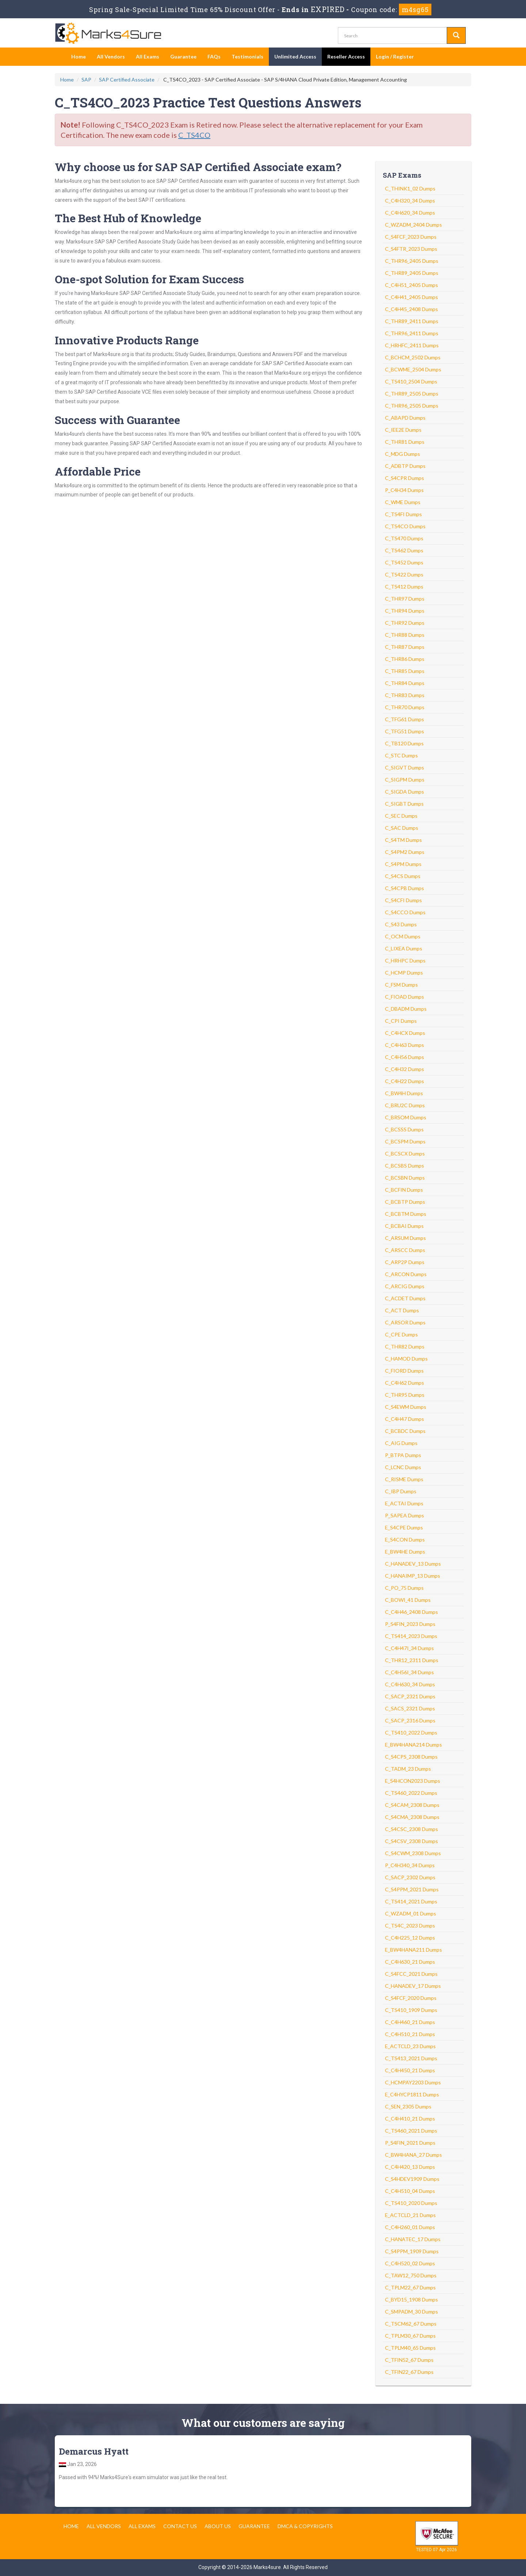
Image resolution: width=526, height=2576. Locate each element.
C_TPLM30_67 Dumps (410, 2336)
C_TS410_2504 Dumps (411, 381)
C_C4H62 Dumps (404, 1383)
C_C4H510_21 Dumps (410, 2034)
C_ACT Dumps (402, 1310)
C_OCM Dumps (402, 936)
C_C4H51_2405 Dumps (411, 285)
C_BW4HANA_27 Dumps (413, 2155)
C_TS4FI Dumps (403, 514)
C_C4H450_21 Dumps (410, 2070)
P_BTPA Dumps (403, 1455)
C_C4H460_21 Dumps (410, 2022)
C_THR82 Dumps (404, 1346)
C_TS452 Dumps (404, 562)
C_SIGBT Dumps (404, 804)
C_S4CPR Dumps (404, 478)
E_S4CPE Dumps (404, 1527)
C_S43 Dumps (401, 924)
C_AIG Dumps (401, 1443)
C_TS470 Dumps (404, 538)
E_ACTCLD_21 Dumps (410, 2215)
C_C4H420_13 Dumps (410, 2167)
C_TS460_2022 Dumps (411, 1793)
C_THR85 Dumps (404, 671)
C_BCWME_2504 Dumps (413, 369)
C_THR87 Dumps (404, 647)
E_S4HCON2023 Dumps (412, 1781)
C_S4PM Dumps (403, 864)
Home (78, 56)
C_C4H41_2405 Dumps (411, 297)
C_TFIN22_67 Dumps (409, 2372)
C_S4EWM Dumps (405, 1407)
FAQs (214, 56)
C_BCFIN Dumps (404, 1190)
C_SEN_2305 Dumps (408, 2106)
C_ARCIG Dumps (404, 1286)
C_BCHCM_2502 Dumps (413, 357)
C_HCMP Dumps (404, 972)
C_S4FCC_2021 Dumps (411, 1974)
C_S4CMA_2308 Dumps (412, 1817)
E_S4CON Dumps (405, 1539)
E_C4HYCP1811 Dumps (412, 2094)
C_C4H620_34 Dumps (410, 212)
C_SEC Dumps (401, 816)
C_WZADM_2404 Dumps (413, 225)
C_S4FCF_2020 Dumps (411, 1998)
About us (218, 2526)
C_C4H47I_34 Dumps (409, 1648)
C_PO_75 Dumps (404, 1588)
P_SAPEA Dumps (404, 1515)
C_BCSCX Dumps (405, 1153)
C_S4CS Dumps (402, 876)
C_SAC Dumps (401, 828)
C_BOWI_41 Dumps (408, 1600)
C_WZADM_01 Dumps (410, 1913)
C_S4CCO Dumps (405, 912)
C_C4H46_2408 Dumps (411, 1612)
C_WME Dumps (402, 502)
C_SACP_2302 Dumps (410, 1877)
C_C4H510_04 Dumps (410, 2191)
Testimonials (247, 56)
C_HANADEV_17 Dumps (413, 1986)
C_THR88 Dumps (404, 635)
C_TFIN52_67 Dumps (409, 2360)
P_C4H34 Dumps (404, 490)
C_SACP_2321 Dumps (410, 1696)
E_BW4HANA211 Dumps (413, 1950)
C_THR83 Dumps (404, 695)
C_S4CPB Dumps (404, 888)
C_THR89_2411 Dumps (411, 321)
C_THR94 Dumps (404, 611)
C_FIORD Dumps (404, 1371)
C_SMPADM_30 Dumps (411, 2311)
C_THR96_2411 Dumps (411, 333)
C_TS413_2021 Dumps (411, 2058)
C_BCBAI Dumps (404, 1226)
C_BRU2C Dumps (405, 1105)
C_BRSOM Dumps (405, 1117)
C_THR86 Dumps (404, 659)
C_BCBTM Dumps (405, 1214)
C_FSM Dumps (401, 984)
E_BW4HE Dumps (405, 1551)
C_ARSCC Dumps (405, 1250)
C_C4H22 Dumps (404, 1081)
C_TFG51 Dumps (404, 731)
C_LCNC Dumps (403, 1467)
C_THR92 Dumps (404, 623)
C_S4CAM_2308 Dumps (412, 1805)
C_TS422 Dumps (404, 574)
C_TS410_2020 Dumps (411, 2203)
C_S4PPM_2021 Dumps (412, 1889)
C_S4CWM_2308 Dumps (413, 1853)
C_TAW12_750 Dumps (411, 2275)
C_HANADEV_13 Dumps (413, 1564)
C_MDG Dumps (402, 454)
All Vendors (111, 56)
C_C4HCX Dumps (405, 1033)
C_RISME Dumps (404, 1479)
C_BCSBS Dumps (404, 1165)
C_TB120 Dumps (404, 743)
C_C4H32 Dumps (404, 1069)
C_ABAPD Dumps (405, 418)
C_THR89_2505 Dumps (411, 393)
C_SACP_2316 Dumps (410, 1720)
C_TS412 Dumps (404, 586)
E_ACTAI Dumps (404, 1503)
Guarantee (183, 56)
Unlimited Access (295, 56)
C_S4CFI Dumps (403, 900)
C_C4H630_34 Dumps (410, 1684)
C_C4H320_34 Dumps (410, 200)
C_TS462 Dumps (404, 550)
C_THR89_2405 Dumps (411, 273)
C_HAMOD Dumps (406, 1358)
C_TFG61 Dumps (404, 719)
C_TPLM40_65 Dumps (410, 2348)
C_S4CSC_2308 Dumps (411, 1829)
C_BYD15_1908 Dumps (411, 2299)
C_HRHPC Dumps (405, 960)
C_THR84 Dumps (404, 683)
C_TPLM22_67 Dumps (410, 2287)
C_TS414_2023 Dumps (411, 1636)
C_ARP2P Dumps (404, 1262)
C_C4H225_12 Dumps (410, 1937)
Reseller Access (346, 56)
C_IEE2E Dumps (403, 430)
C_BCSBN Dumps (405, 1177)
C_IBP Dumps (400, 1491)
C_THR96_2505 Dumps (411, 405)
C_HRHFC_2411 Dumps (412, 345)
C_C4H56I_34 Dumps (409, 1672)
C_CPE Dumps (401, 1334)
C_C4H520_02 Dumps (410, 2263)
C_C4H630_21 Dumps (410, 1962)
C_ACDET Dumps (405, 1298)
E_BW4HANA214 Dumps (413, 1744)
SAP (86, 79)
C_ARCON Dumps (406, 1274)
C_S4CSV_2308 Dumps (411, 1841)
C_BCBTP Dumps (405, 1202)
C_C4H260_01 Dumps (410, 2227)
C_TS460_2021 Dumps (411, 2130)
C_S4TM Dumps (403, 840)
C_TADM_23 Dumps (408, 1769)
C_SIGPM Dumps (404, 779)
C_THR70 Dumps (404, 707)
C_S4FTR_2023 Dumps (411, 249)
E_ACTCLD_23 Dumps (410, 2046)
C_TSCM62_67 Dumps (411, 2323)
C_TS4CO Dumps (405, 526)
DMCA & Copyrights (305, 2526)
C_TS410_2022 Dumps (411, 1732)
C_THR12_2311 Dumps (411, 1660)
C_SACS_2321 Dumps (410, 1708)
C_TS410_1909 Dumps (411, 2010)
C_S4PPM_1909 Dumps (412, 2251)
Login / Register (395, 56)
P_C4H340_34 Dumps (410, 1865)
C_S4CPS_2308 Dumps (411, 1757)
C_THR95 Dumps (404, 1395)
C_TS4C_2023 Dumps (410, 1925)
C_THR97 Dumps (404, 598)
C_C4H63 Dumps (404, 1045)
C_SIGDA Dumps (404, 791)
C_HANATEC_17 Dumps (413, 2239)
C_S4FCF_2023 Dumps (411, 237)
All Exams (147, 56)
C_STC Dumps (401, 755)
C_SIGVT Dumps (404, 767)
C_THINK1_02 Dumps (410, 188)
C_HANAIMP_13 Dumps (412, 1576)
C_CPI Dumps (401, 1021)
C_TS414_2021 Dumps (411, 1901)
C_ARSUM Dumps (405, 1238)
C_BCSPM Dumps (405, 1141)
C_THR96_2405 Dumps (411, 261)
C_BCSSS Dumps (404, 1129)
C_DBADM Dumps (406, 1009)
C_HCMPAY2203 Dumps (413, 2082)
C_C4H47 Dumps (404, 1419)
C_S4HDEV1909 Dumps (412, 2179)
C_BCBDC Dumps (405, 1431)
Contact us (180, 2526)
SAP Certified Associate (127, 79)
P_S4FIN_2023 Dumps (410, 1624)
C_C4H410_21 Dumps (410, 2118)
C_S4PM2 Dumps (404, 852)
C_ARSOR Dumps (405, 1322)
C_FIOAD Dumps (404, 997)
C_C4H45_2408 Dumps (411, 309)
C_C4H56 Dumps (404, 1057)
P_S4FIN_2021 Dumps (410, 2143)
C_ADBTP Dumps (405, 466)
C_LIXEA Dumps (403, 948)
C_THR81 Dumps (404, 442)
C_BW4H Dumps (404, 1093)
